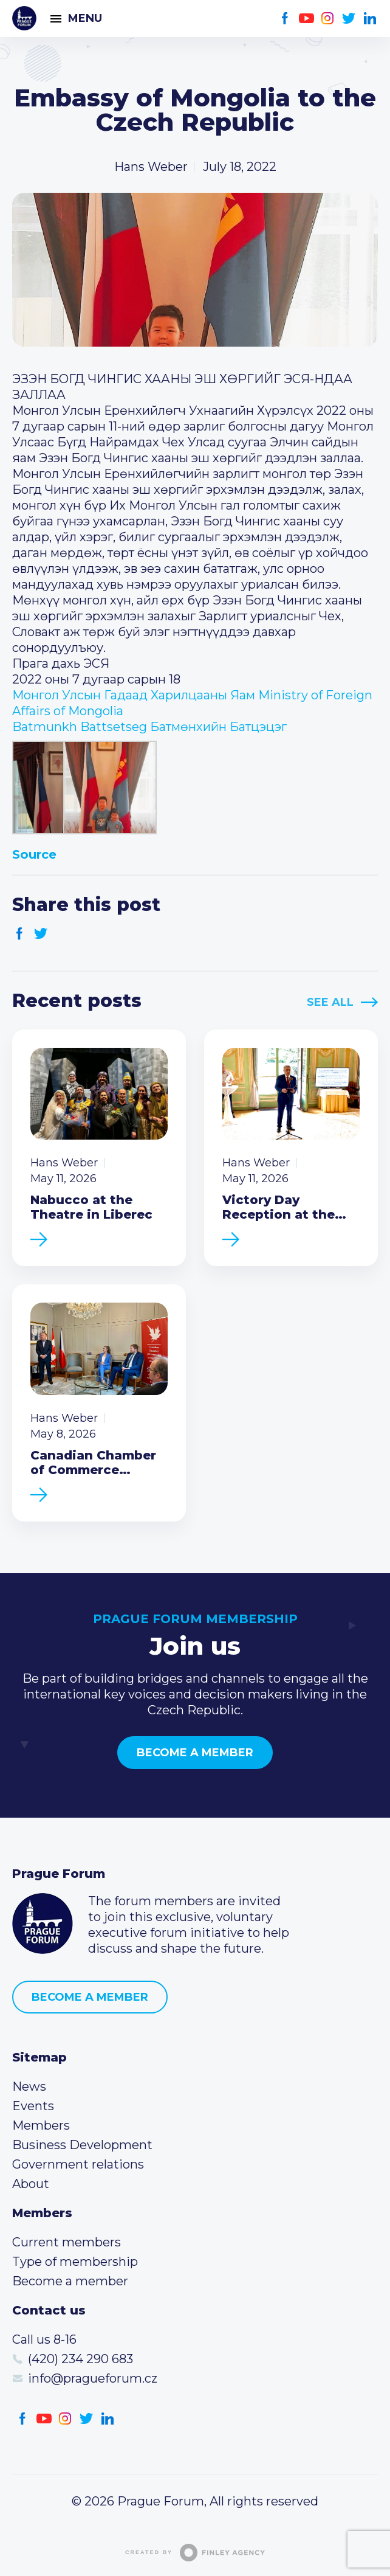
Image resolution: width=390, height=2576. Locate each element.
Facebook (285, 18)
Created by (195, 2552)
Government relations (78, 2164)
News (29, 2086)
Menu (85, 18)
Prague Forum (24, 18)
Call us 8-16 (44, 2339)
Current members (66, 2242)
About (30, 2183)
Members (41, 2125)
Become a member (195, 1752)
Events (33, 2106)
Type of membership (75, 2261)
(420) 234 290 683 (80, 2359)
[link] (149, 726)
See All (330, 1002)
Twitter (349, 18)
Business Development (82, 2145)
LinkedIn (370, 18)
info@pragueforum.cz (92, 2378)
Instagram (327, 18)
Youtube (306, 18)
